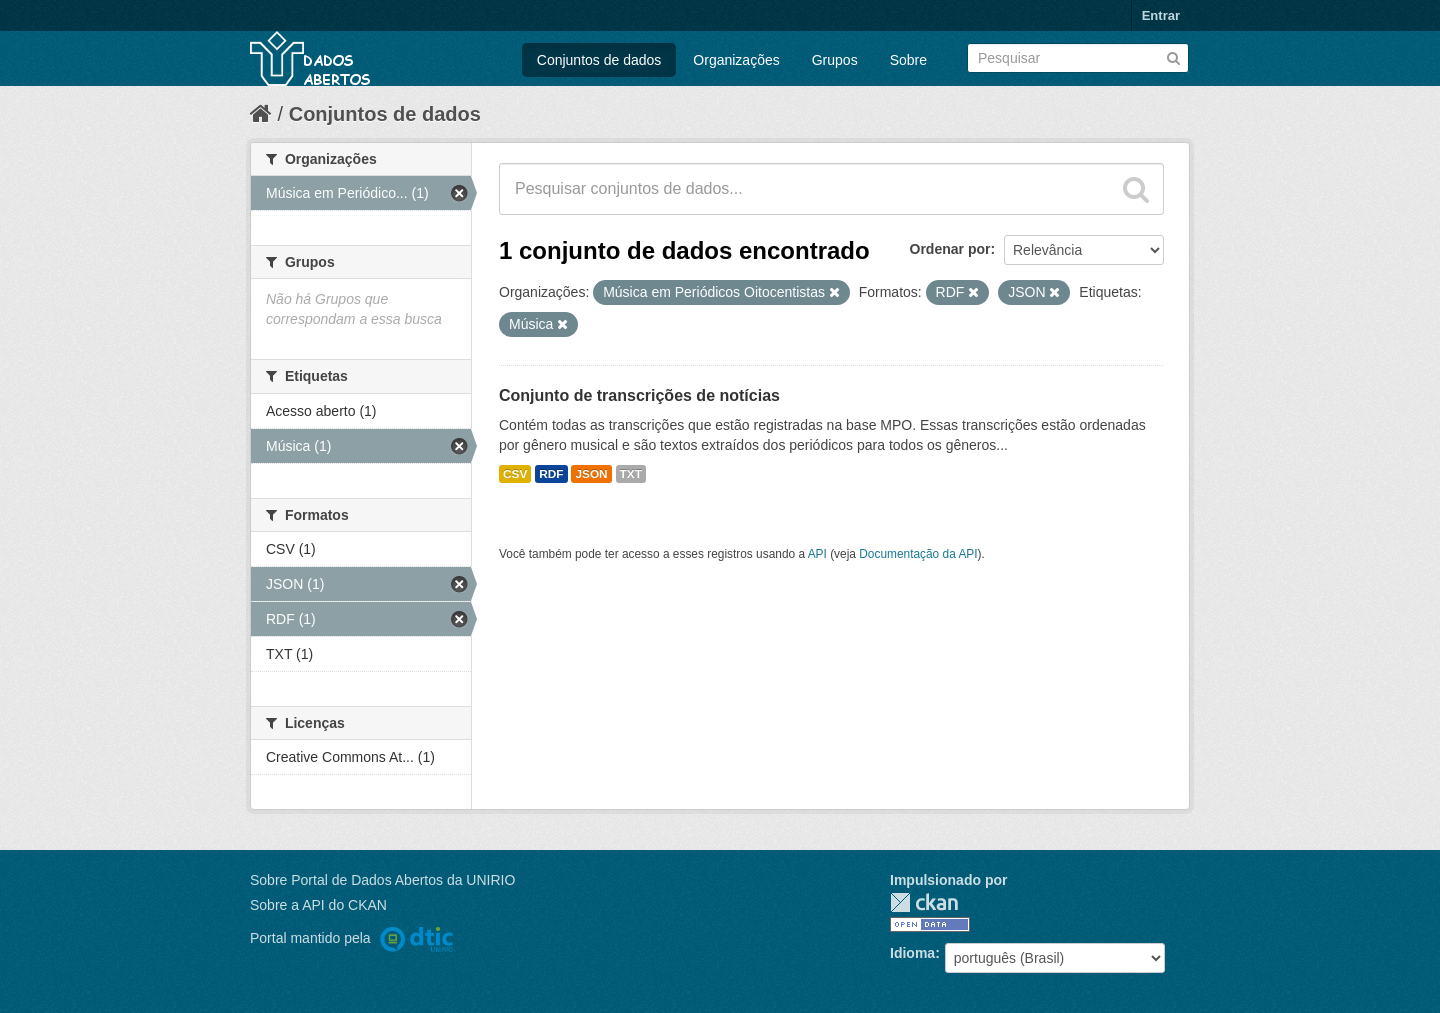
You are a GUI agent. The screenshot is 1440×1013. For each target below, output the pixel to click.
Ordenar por (950, 249)
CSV (515, 474)
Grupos (835, 60)
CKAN (924, 902)
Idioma (912, 953)
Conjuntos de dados (599, 60)
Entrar (1161, 15)
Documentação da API (918, 554)
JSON (591, 474)
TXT (631, 474)
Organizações (736, 60)
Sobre (908, 60)
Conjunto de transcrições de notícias (639, 395)
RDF (551, 474)
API (817, 554)
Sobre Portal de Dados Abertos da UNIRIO (382, 880)
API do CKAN (344, 905)
